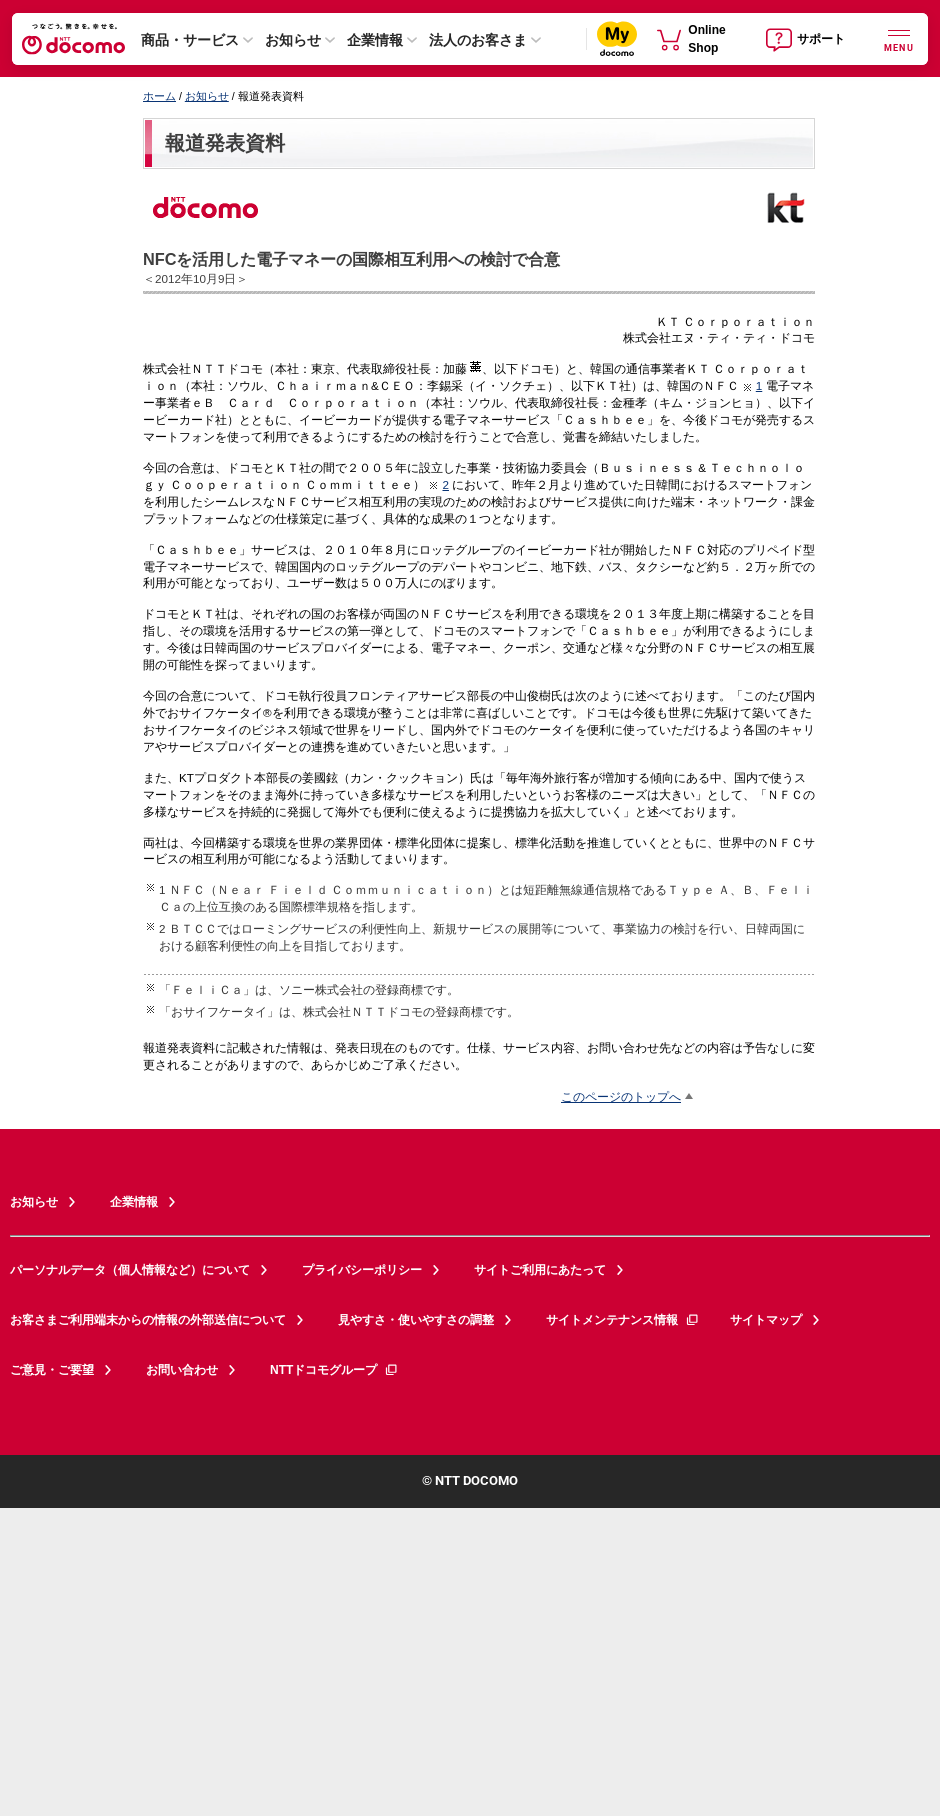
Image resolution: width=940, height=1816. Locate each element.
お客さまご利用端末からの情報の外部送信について (148, 1320)
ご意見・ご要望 (52, 1370)
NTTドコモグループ (334, 1370)
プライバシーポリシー (362, 1270)
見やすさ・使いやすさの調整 (416, 1320)
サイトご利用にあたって (540, 1270)
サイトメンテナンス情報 (623, 1320)
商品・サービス (190, 40)
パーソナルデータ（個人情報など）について (130, 1270)
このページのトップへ (621, 1096)
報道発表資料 (225, 143)
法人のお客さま (478, 40)
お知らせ (293, 40)
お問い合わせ (182, 1370)
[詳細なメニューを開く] (899, 38)
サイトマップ (766, 1320)
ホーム (159, 96)
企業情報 (375, 40)
